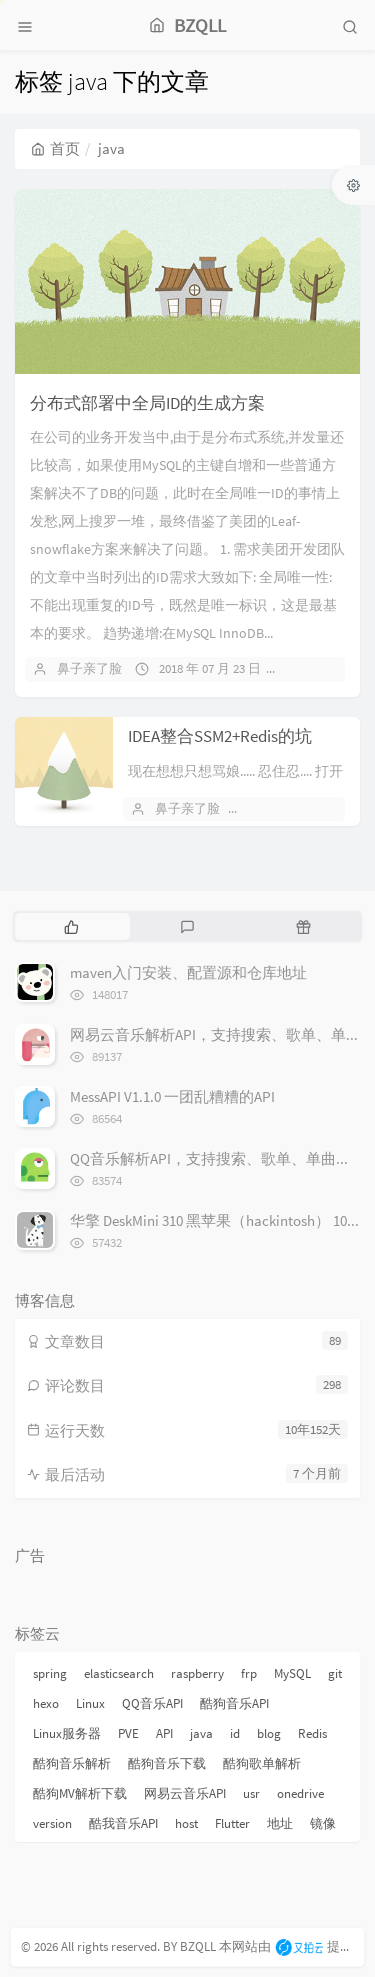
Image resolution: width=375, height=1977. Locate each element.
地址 (280, 1823)
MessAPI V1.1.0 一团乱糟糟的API (172, 1096)
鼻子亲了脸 (89, 668)
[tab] (71, 926)
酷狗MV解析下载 (80, 1793)
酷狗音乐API (234, 1703)
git (335, 1673)
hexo (46, 1703)
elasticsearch (119, 1673)
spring (50, 1673)
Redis (312, 1733)
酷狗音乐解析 (72, 1763)
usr (251, 1793)
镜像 (323, 1823)
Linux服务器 (67, 1733)
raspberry (197, 1673)
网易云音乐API (185, 1793)
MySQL (292, 1673)
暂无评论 (321, 668)
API (164, 1733)
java (201, 1733)
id (235, 1733)
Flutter (232, 1823)
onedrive (300, 1793)
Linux (90, 1703)
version (52, 1823)
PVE (128, 1733)
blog (269, 1733)
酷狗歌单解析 (262, 1763)
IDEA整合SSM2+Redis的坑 (220, 736)
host (186, 1823)
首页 (55, 148)
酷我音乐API (123, 1823)
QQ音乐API (152, 1703)
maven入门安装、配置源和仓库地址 (188, 972)
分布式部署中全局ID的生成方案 (147, 403)
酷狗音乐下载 (167, 1763)
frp (249, 1673)
